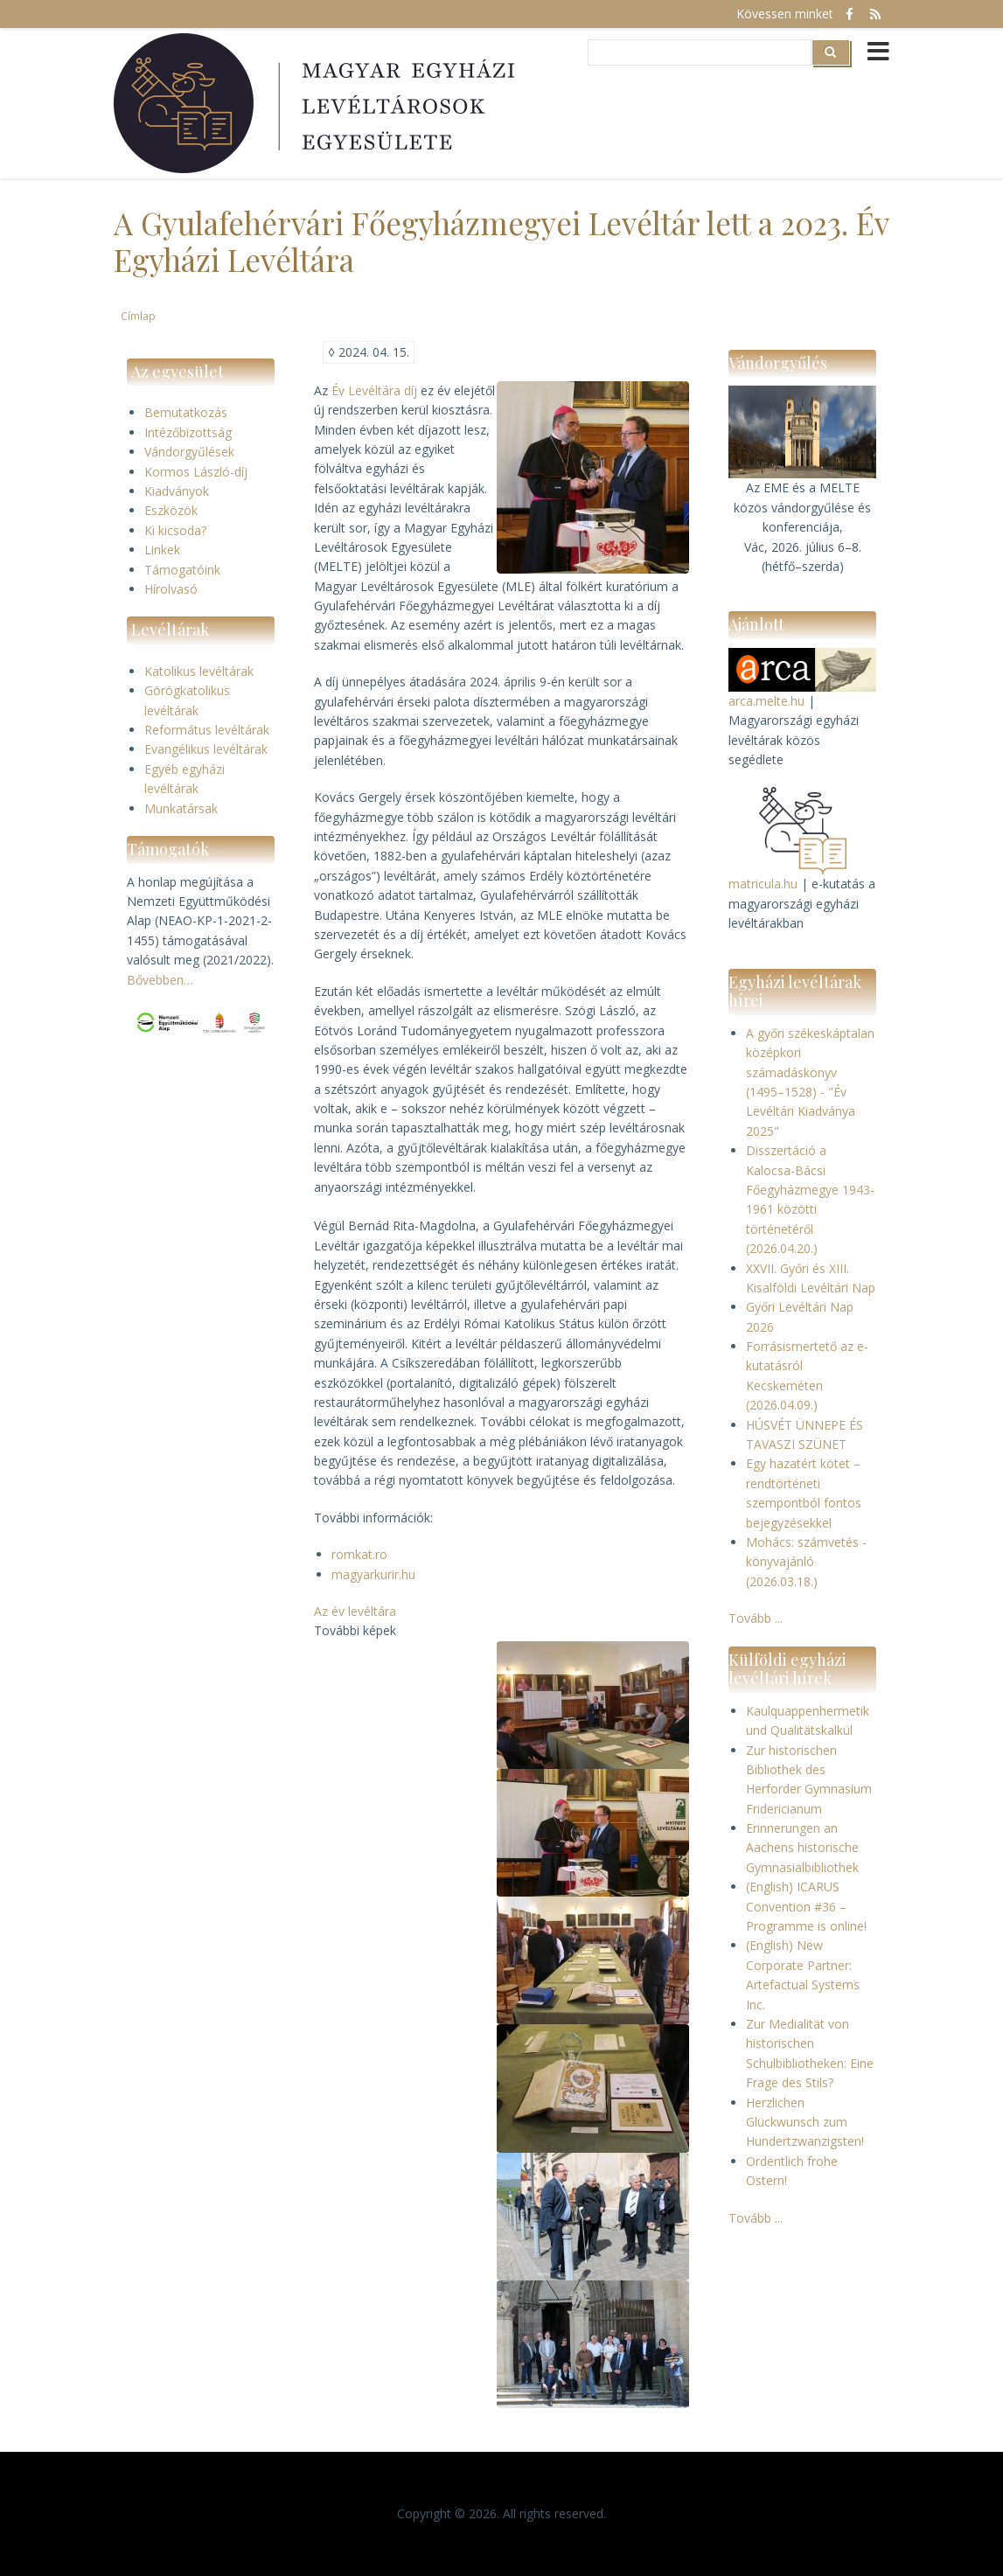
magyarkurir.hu (373, 1574)
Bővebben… (160, 979)
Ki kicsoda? (175, 530)
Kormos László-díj (195, 471)
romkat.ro (359, 1554)
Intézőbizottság (188, 432)
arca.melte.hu (766, 701)
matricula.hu (763, 883)
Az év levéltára (355, 1611)
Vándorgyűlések (189, 451)
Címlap (138, 316)
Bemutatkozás (185, 412)
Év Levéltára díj (374, 390)
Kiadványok (176, 491)
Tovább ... (755, 1618)
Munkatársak (181, 808)
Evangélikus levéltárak (206, 749)
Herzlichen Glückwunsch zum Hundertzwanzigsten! (805, 2122)
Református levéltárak (206, 729)
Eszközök (171, 510)
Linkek (162, 549)
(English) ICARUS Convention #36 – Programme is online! (806, 1906)
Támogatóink (182, 569)
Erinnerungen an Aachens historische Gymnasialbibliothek (802, 1848)
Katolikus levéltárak (199, 671)
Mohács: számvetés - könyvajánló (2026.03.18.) (806, 1562)
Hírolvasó (171, 589)
